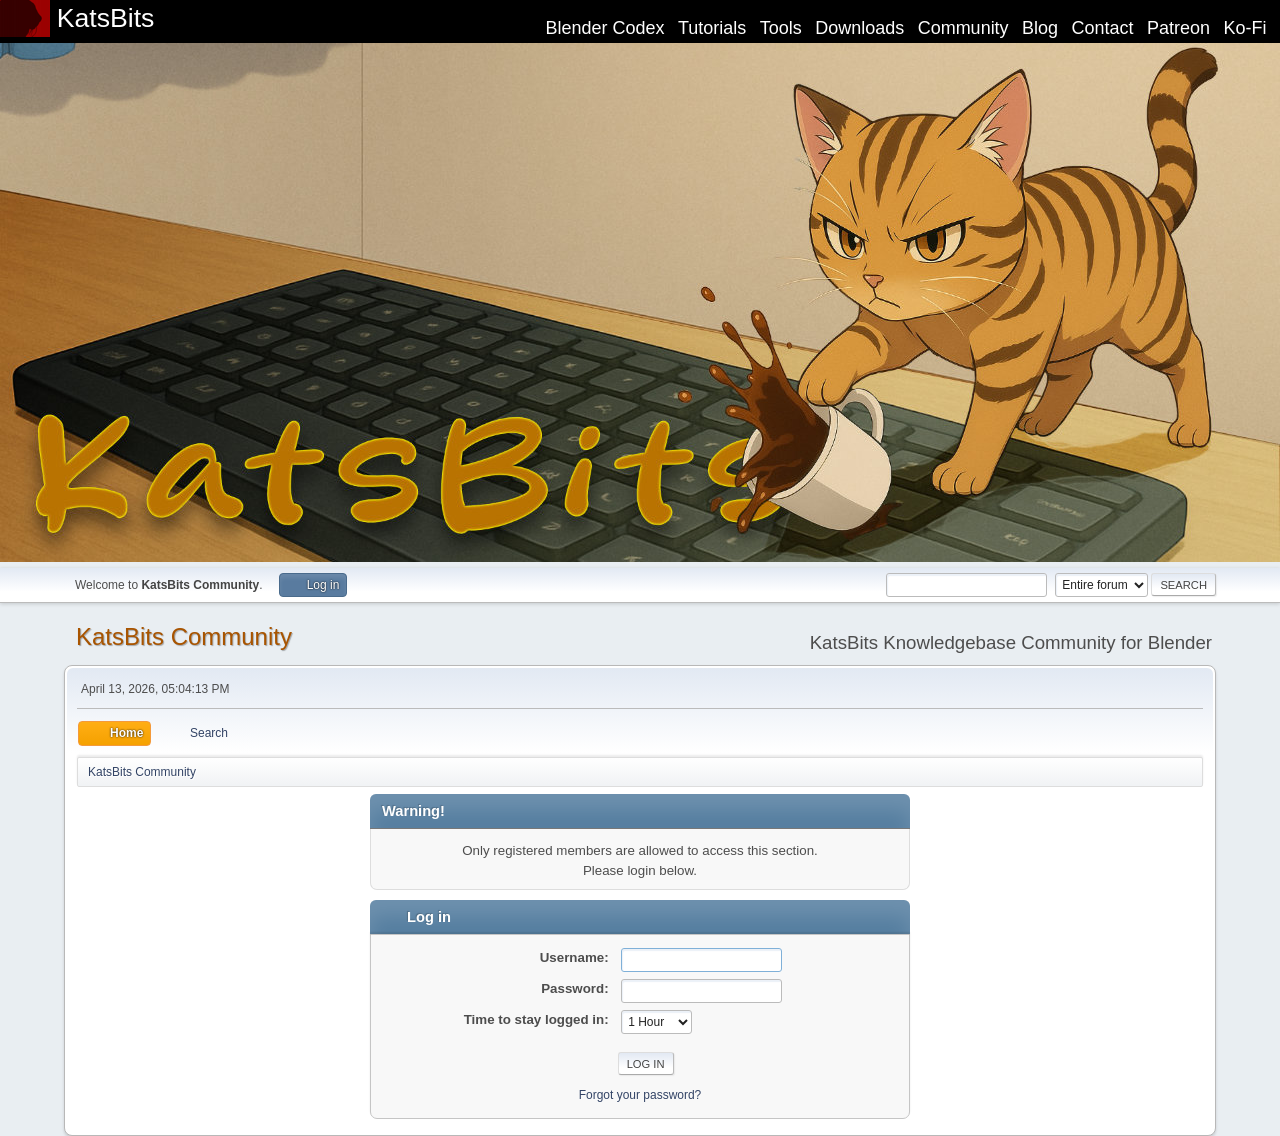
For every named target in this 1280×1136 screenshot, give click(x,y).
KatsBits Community (184, 636)
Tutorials (712, 28)
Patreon (1178, 28)
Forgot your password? (640, 1095)
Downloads (859, 28)
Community (963, 28)
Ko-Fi (1245, 28)
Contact (1103, 28)
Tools (781, 28)
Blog (1040, 28)
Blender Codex (604, 28)
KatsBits (106, 18)
